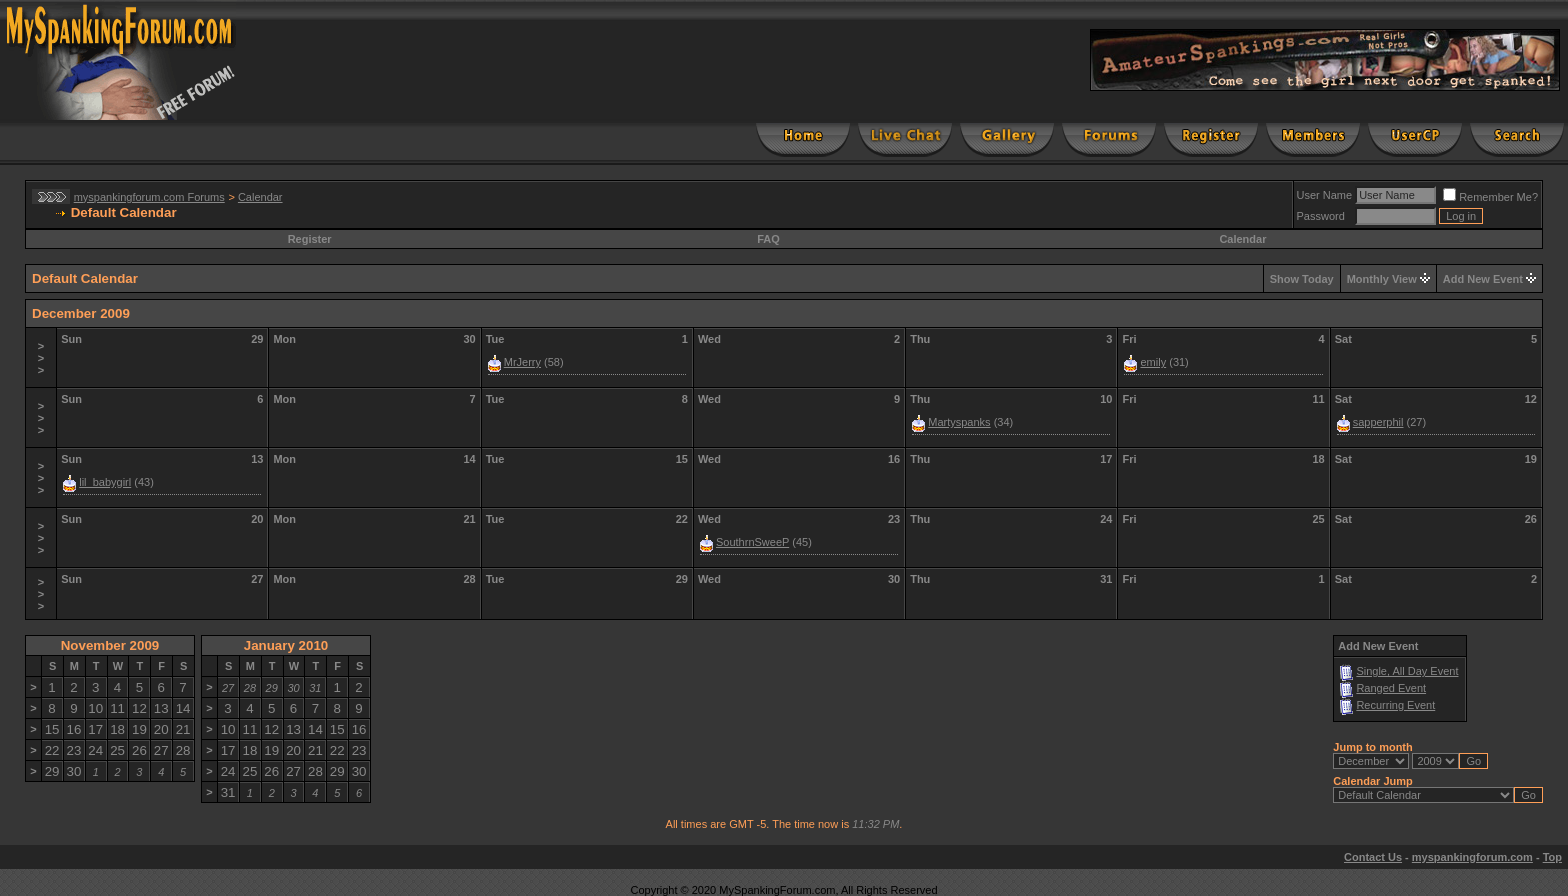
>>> (41, 358)
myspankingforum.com (1472, 857)
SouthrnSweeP (752, 542)
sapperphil (1378, 422)
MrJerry (522, 362)
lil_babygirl (105, 482)
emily (1153, 362)
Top (1552, 857)
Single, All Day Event (1407, 671)
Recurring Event (1395, 705)
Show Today (1302, 279)
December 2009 (81, 313)
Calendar (260, 197)
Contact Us (1373, 857)
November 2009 (110, 645)
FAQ (768, 239)
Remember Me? (1490, 197)
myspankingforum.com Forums (149, 197)
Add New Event (1483, 279)
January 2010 (286, 645)
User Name (1325, 195)
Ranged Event (1391, 688)
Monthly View (1382, 279)
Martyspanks (959, 422)
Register (310, 239)
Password (1321, 216)
